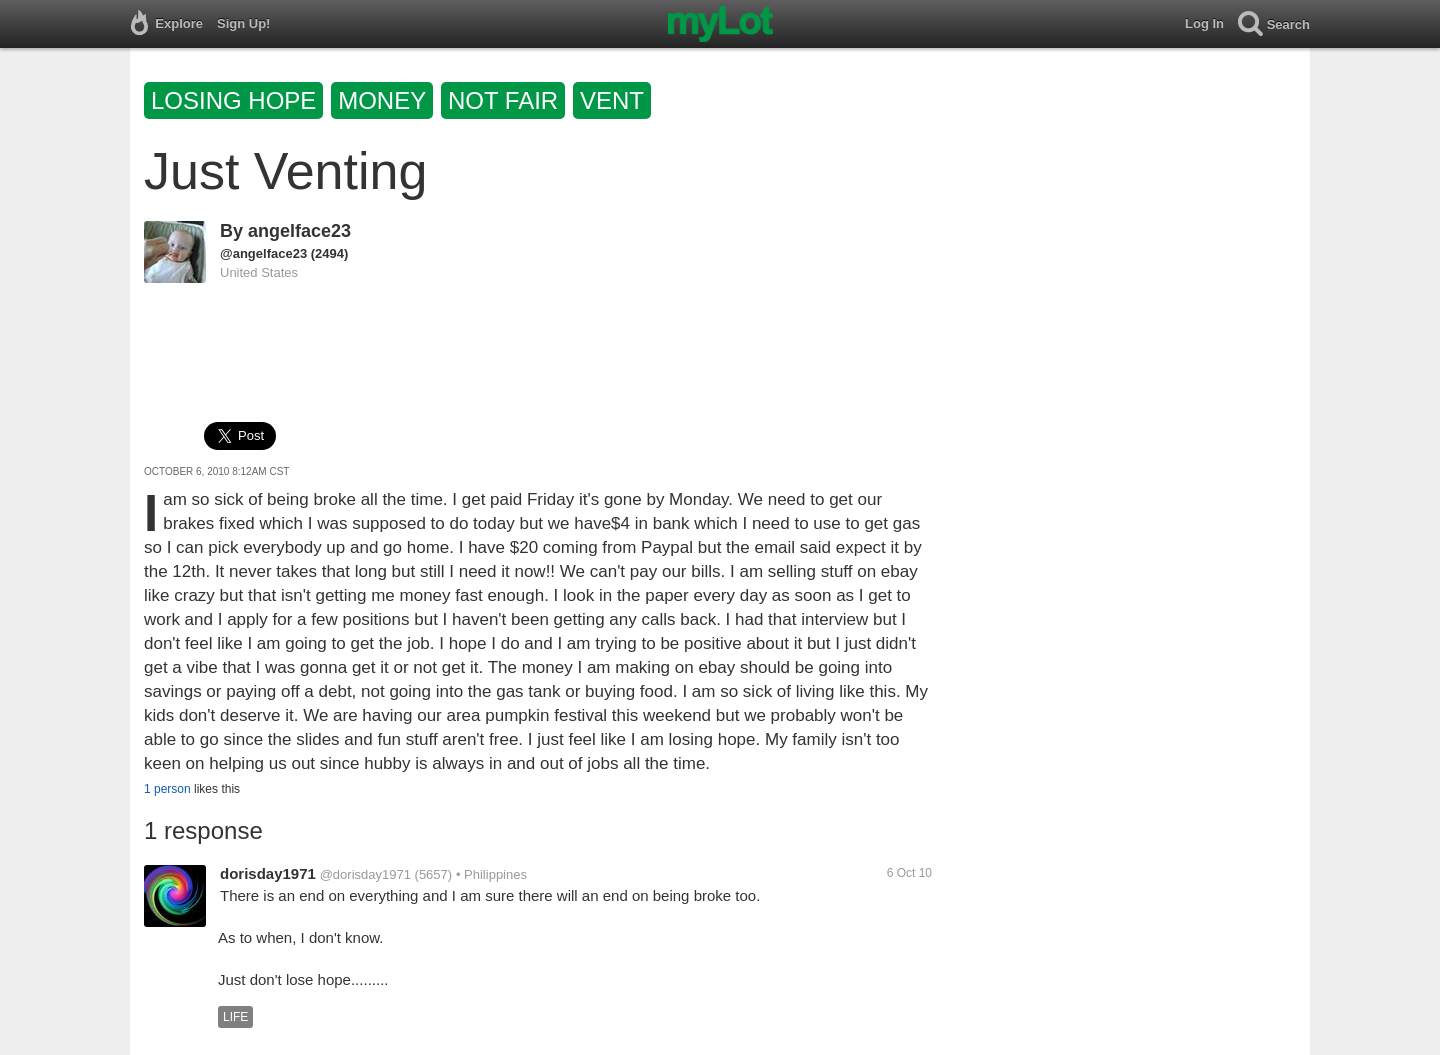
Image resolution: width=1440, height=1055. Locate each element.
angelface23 (299, 231)
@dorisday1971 (365, 874)
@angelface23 (263, 253)
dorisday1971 (268, 873)
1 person (167, 789)
